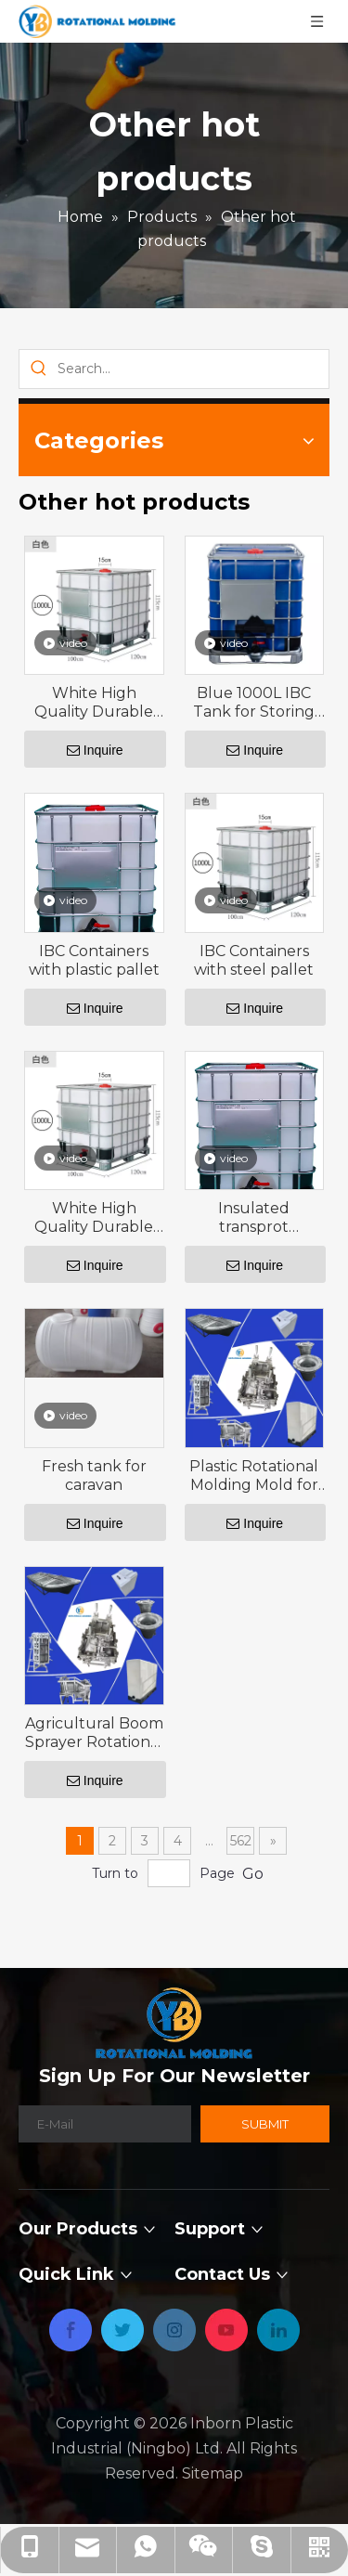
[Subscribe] (264, 2123)
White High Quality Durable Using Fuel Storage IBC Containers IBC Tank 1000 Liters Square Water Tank (94, 702)
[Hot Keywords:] (38, 369)
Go (253, 1874)
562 (240, 1840)
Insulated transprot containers (254, 1217)
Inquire (95, 750)
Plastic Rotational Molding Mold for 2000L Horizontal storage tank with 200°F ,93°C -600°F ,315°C (254, 1476)
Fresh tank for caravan (94, 1475)
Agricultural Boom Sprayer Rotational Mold (94, 1733)
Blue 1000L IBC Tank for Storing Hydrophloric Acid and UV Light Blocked (254, 702)
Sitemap (212, 2473)
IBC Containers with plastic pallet (94, 960)
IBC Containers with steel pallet (254, 960)
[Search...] (193, 369)
